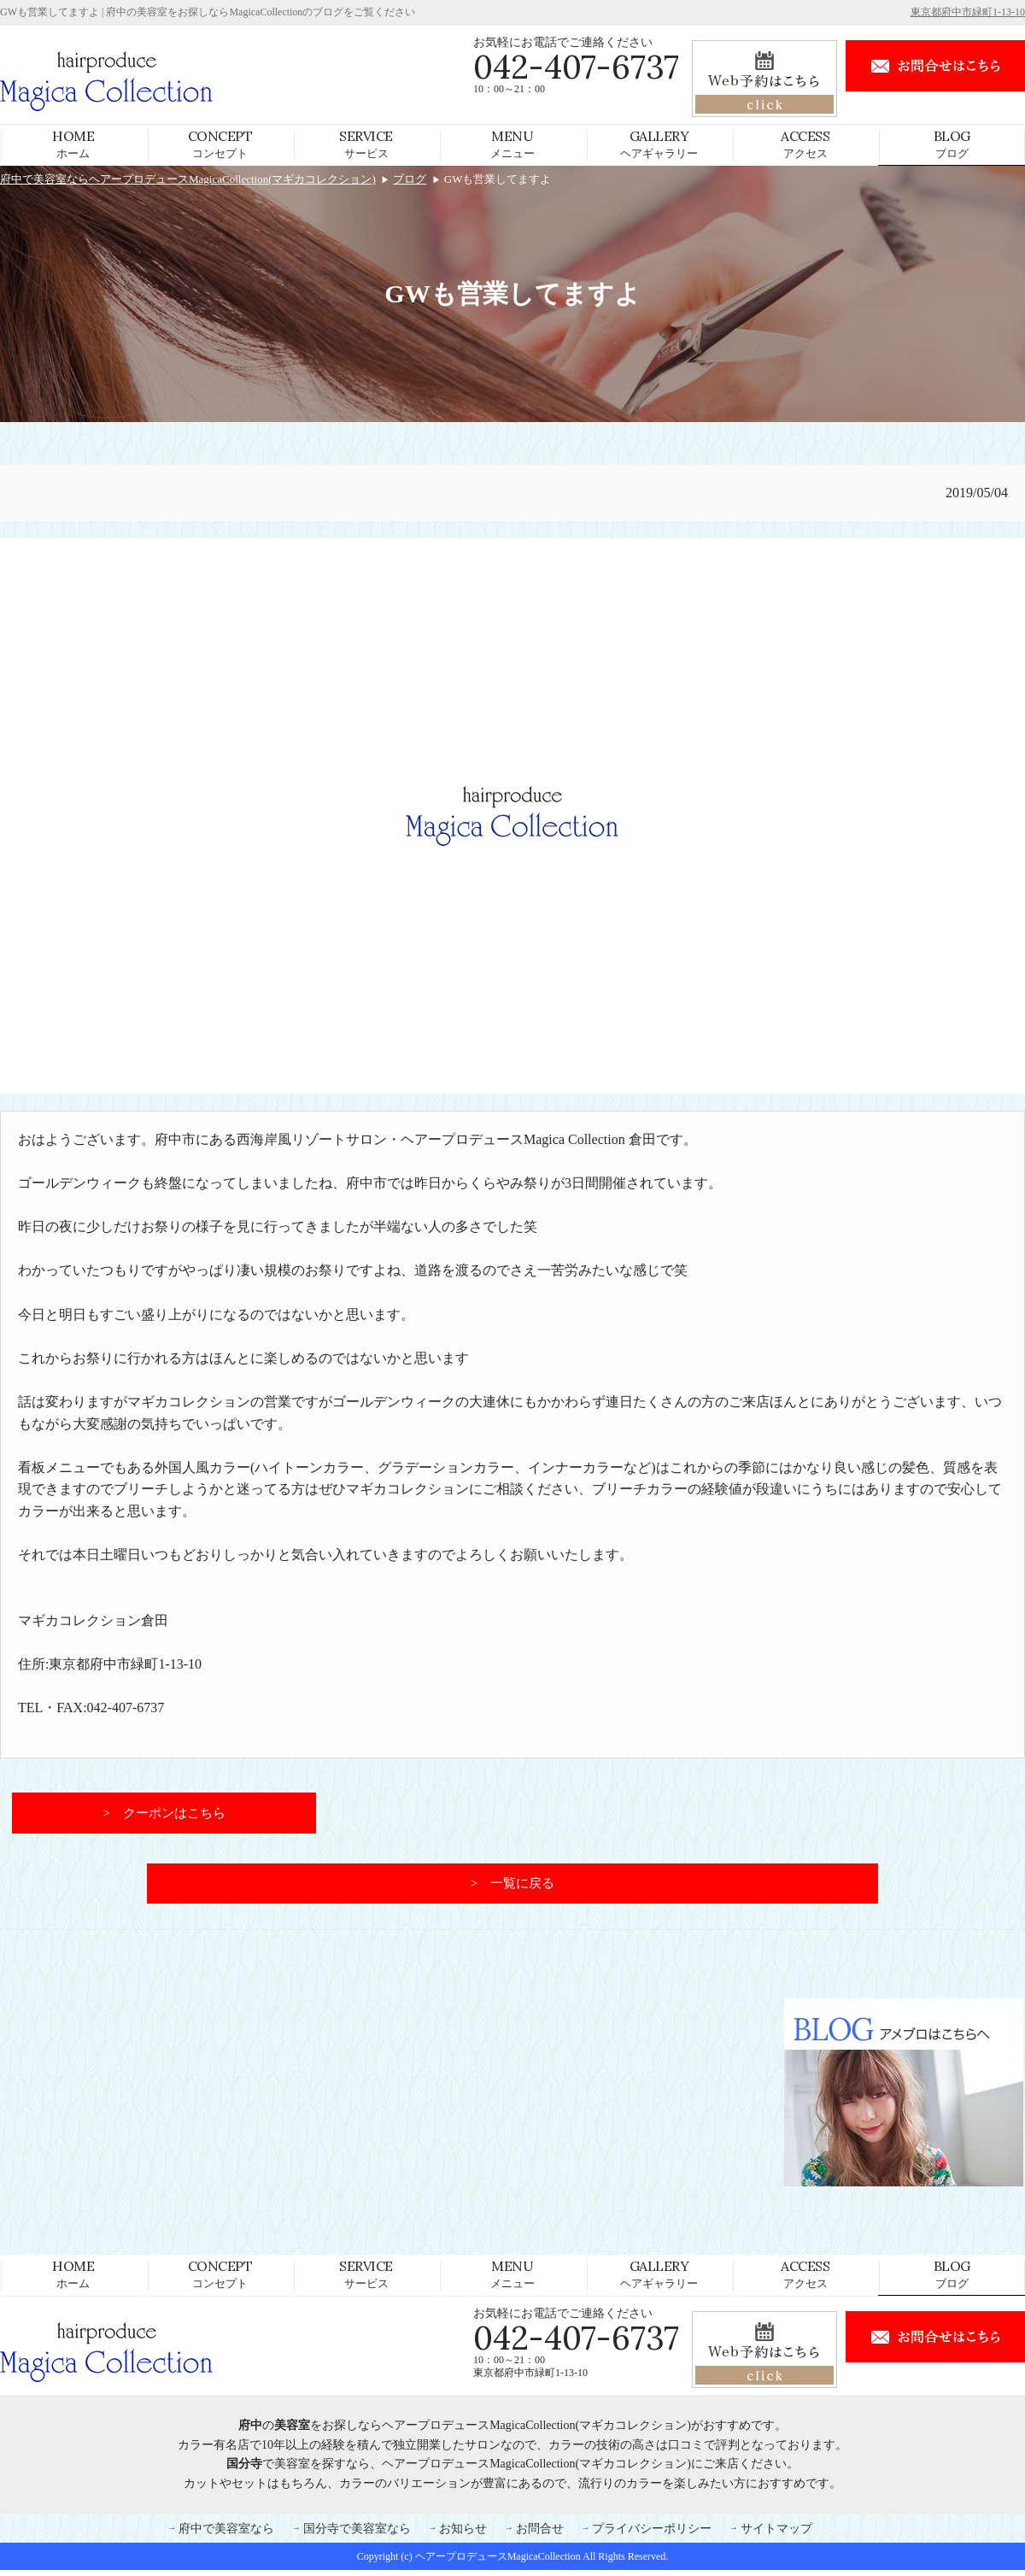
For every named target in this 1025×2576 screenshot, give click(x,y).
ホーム (73, 143)
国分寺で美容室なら (357, 2533)
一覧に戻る (523, 1888)
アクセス (805, 143)
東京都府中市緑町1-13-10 (968, 12)
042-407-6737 (576, 66)
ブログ (952, 143)
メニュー (512, 143)
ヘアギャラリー (659, 143)
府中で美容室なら (226, 2533)
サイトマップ (776, 2533)
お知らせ (463, 2533)
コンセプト (220, 143)
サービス (366, 143)
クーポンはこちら (174, 1814)
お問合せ (540, 2533)
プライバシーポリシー (652, 2533)
